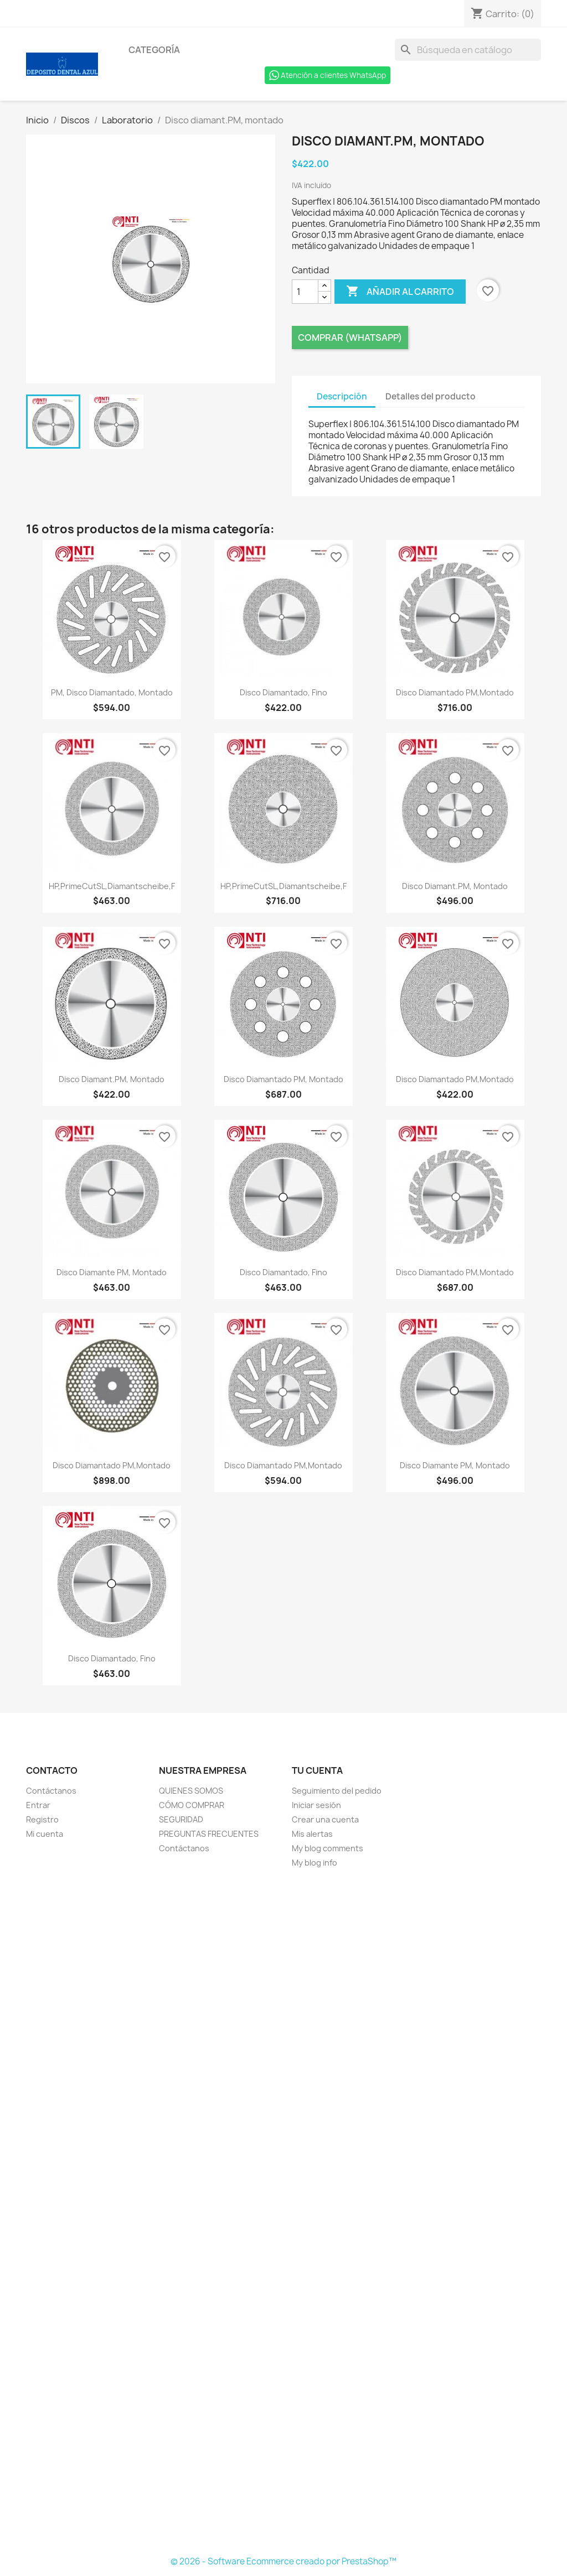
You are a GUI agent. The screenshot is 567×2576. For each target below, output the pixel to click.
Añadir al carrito (400, 291)
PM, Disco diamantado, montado (112, 692)
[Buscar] (468, 50)
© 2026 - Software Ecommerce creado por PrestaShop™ (283, 2561)
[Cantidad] (305, 291)
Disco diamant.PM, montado (455, 886)
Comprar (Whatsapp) (350, 337)
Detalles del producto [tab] (430, 396)
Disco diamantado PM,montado (455, 692)
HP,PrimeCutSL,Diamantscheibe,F (112, 886)
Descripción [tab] (342, 396)
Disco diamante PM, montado (111, 1272)
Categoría (154, 50)
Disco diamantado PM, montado (283, 1079)
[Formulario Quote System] (283, 2212)
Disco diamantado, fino (283, 692)
